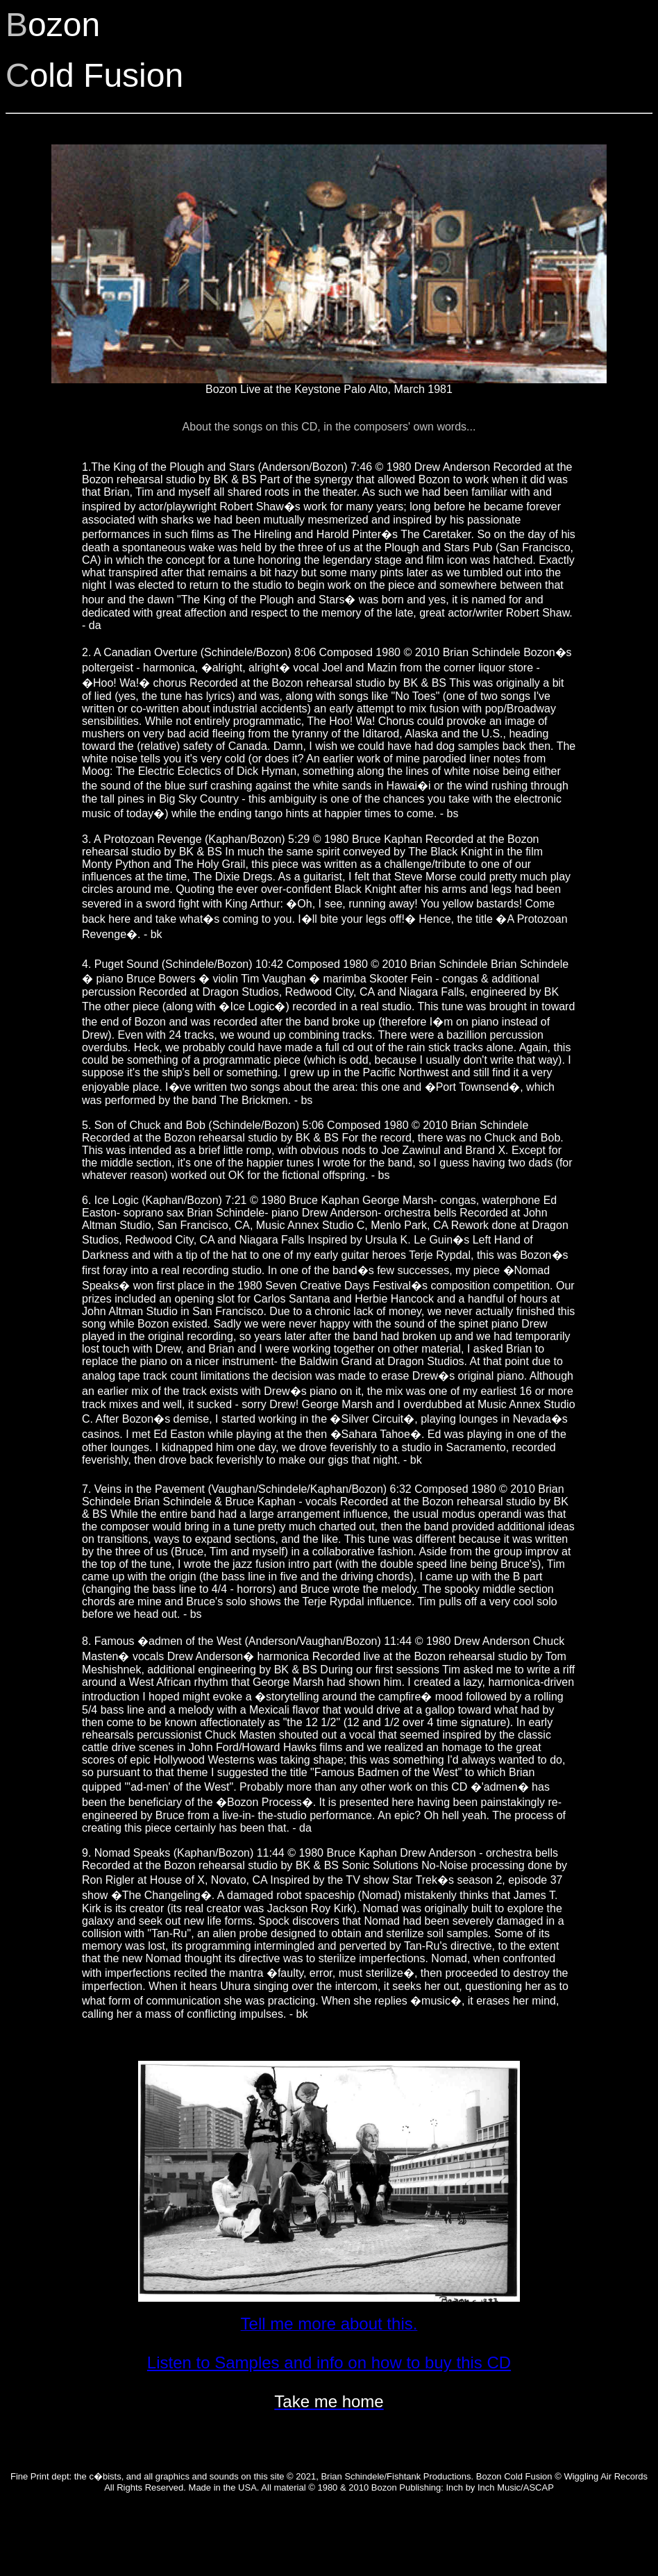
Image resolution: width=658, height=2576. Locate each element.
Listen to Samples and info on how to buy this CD (329, 2362)
